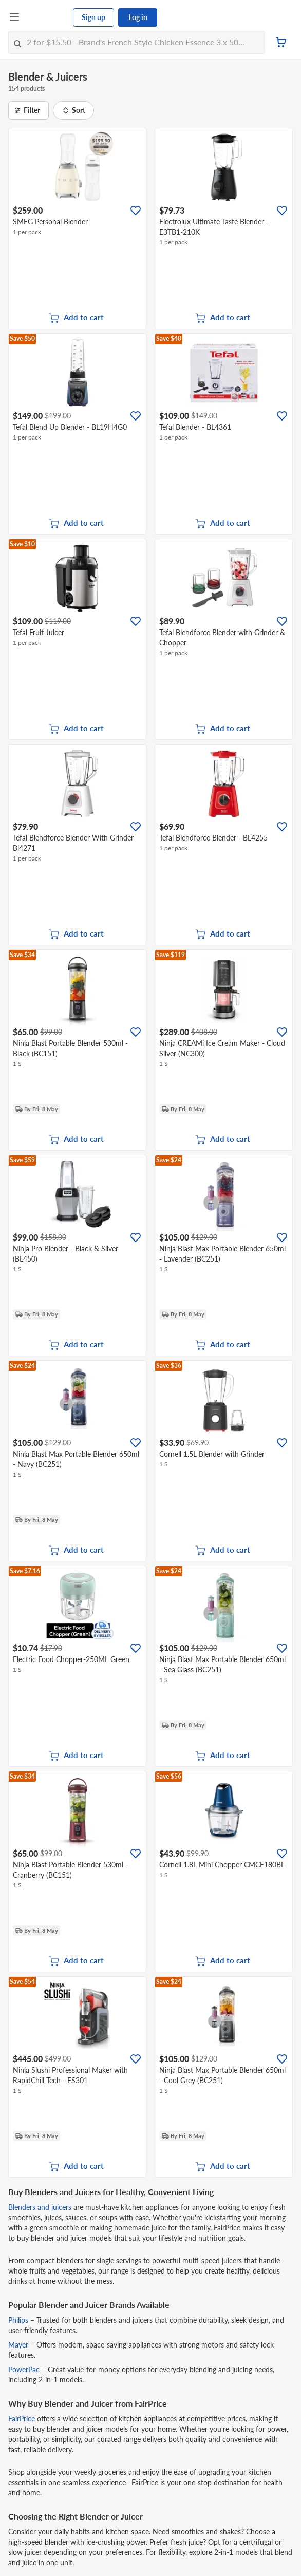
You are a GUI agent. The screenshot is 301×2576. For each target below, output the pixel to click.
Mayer (18, 2344)
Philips (18, 2320)
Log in (137, 17)
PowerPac (24, 2369)
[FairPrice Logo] (47, 17)
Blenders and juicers (40, 2207)
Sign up (93, 17)
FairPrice (21, 2418)
